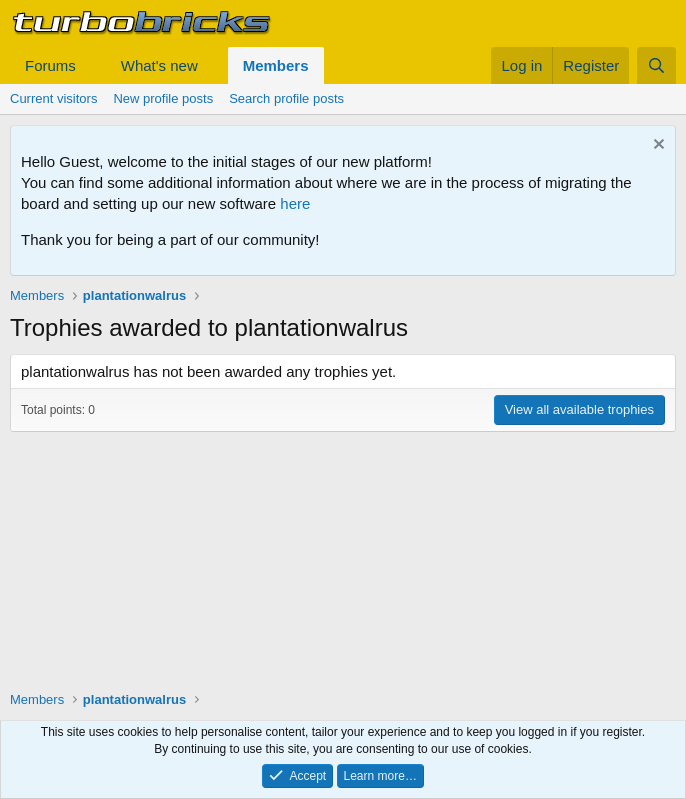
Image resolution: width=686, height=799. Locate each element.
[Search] (656, 65)
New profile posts (163, 98)
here (295, 203)
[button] (92, 65)
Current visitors (53, 98)
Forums (50, 65)
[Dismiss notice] (656, 146)
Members (276, 65)
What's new (159, 65)
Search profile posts (286, 98)
